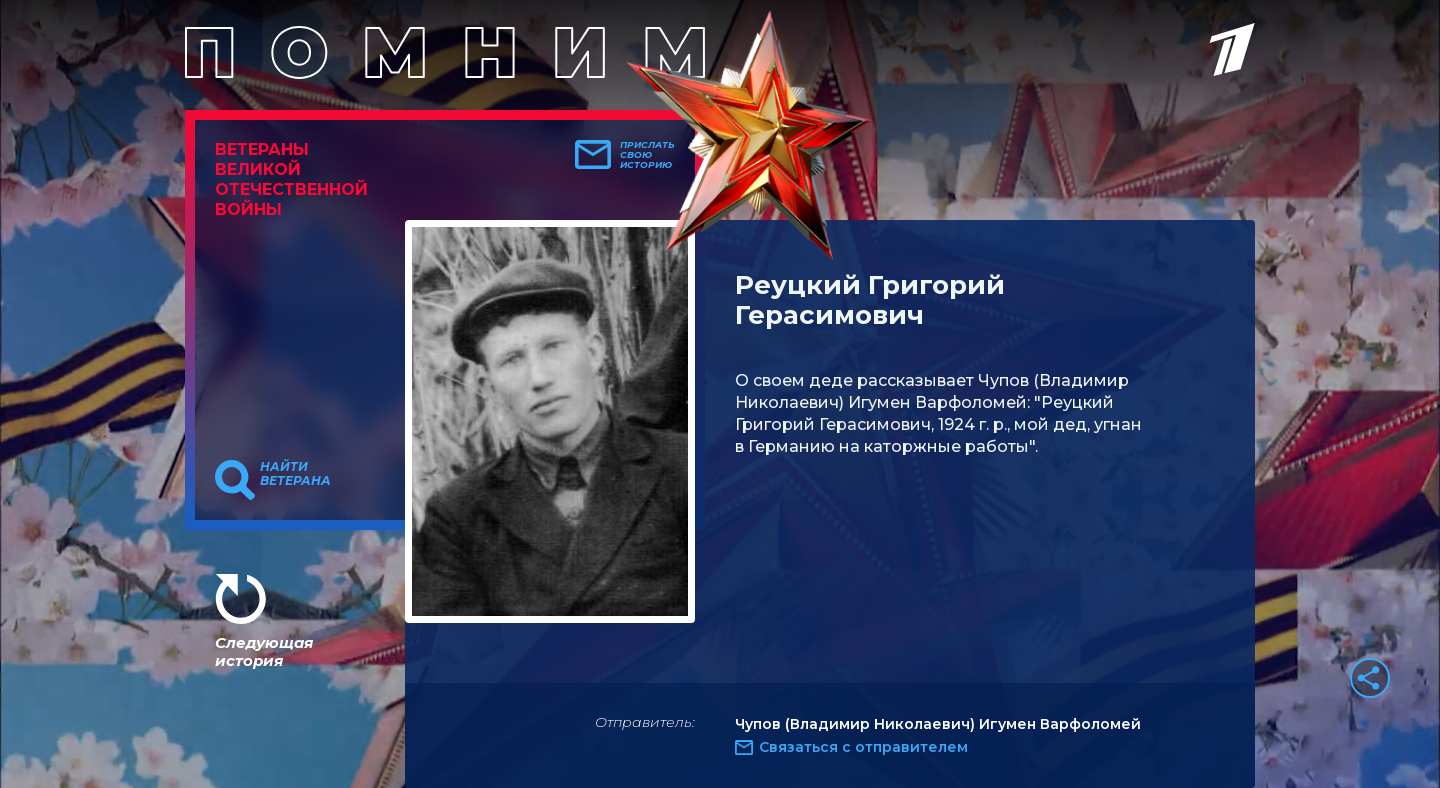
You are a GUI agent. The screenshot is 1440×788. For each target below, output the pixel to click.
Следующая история (264, 651)
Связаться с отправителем (863, 747)
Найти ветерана (295, 474)
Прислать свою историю (647, 155)
